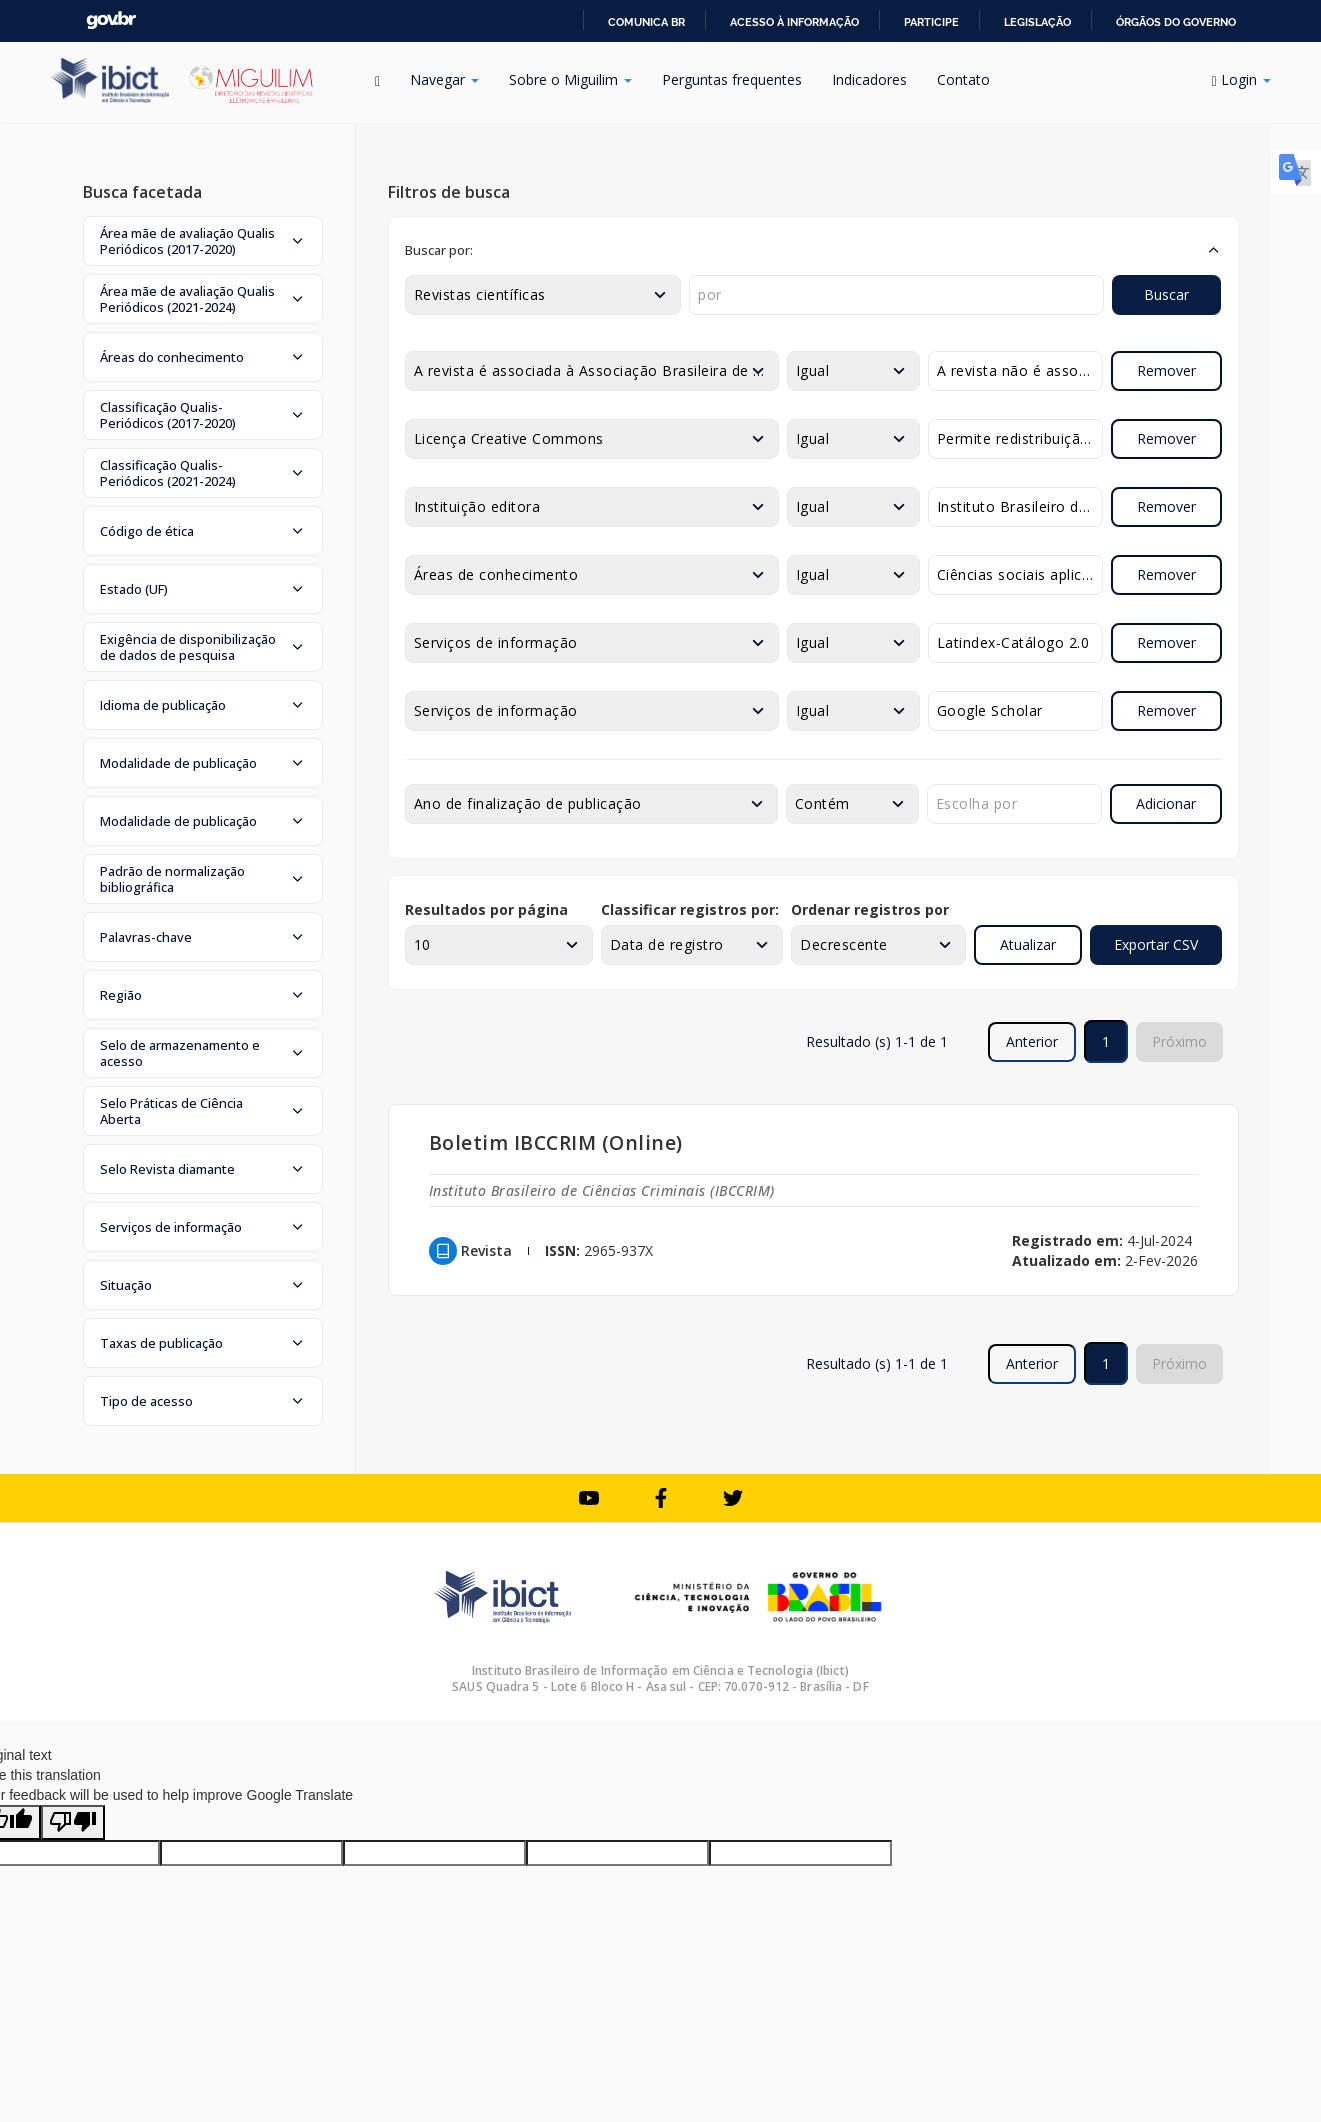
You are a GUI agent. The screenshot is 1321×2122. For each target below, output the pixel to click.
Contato (963, 79)
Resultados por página (486, 909)
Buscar (1166, 294)
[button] (203, 241)
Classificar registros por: (690, 909)
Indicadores (869, 79)
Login (1240, 79)
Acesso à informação (794, 22)
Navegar (444, 79)
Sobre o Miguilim (570, 79)
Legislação (1037, 22)
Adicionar (1166, 803)
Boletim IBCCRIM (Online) (556, 1142)
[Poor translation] (73, 1822)
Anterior (1032, 1041)
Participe (931, 22)
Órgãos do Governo (1176, 22)
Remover (1166, 370)
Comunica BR (646, 22)
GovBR (111, 20)
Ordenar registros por (870, 909)
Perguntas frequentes (732, 79)
